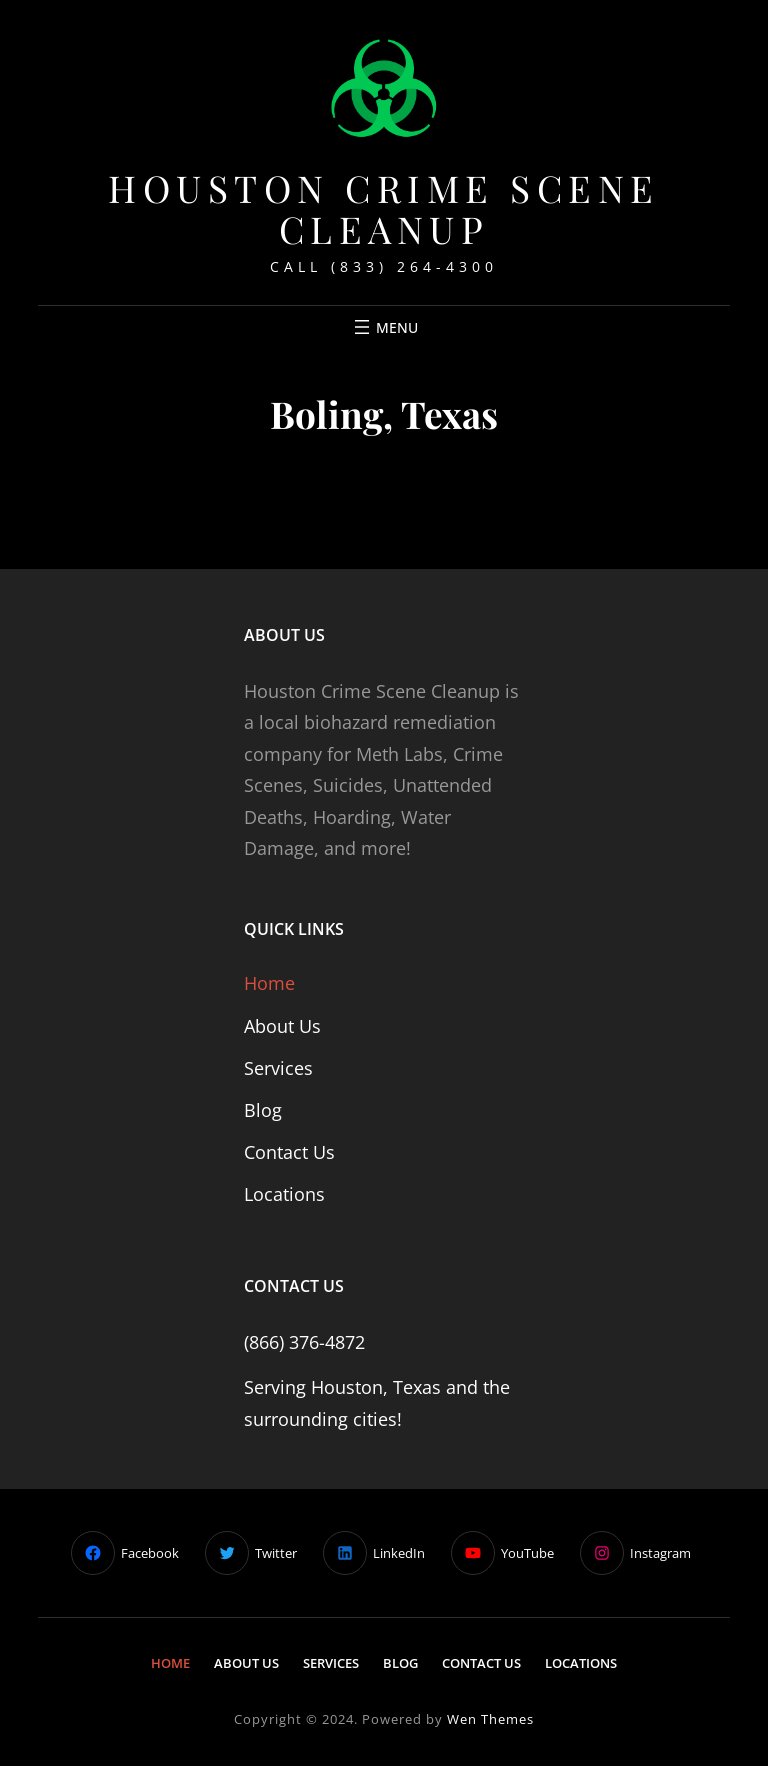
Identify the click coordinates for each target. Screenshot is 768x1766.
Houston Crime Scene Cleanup (384, 208)
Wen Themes (490, 1719)
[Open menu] (384, 327)
